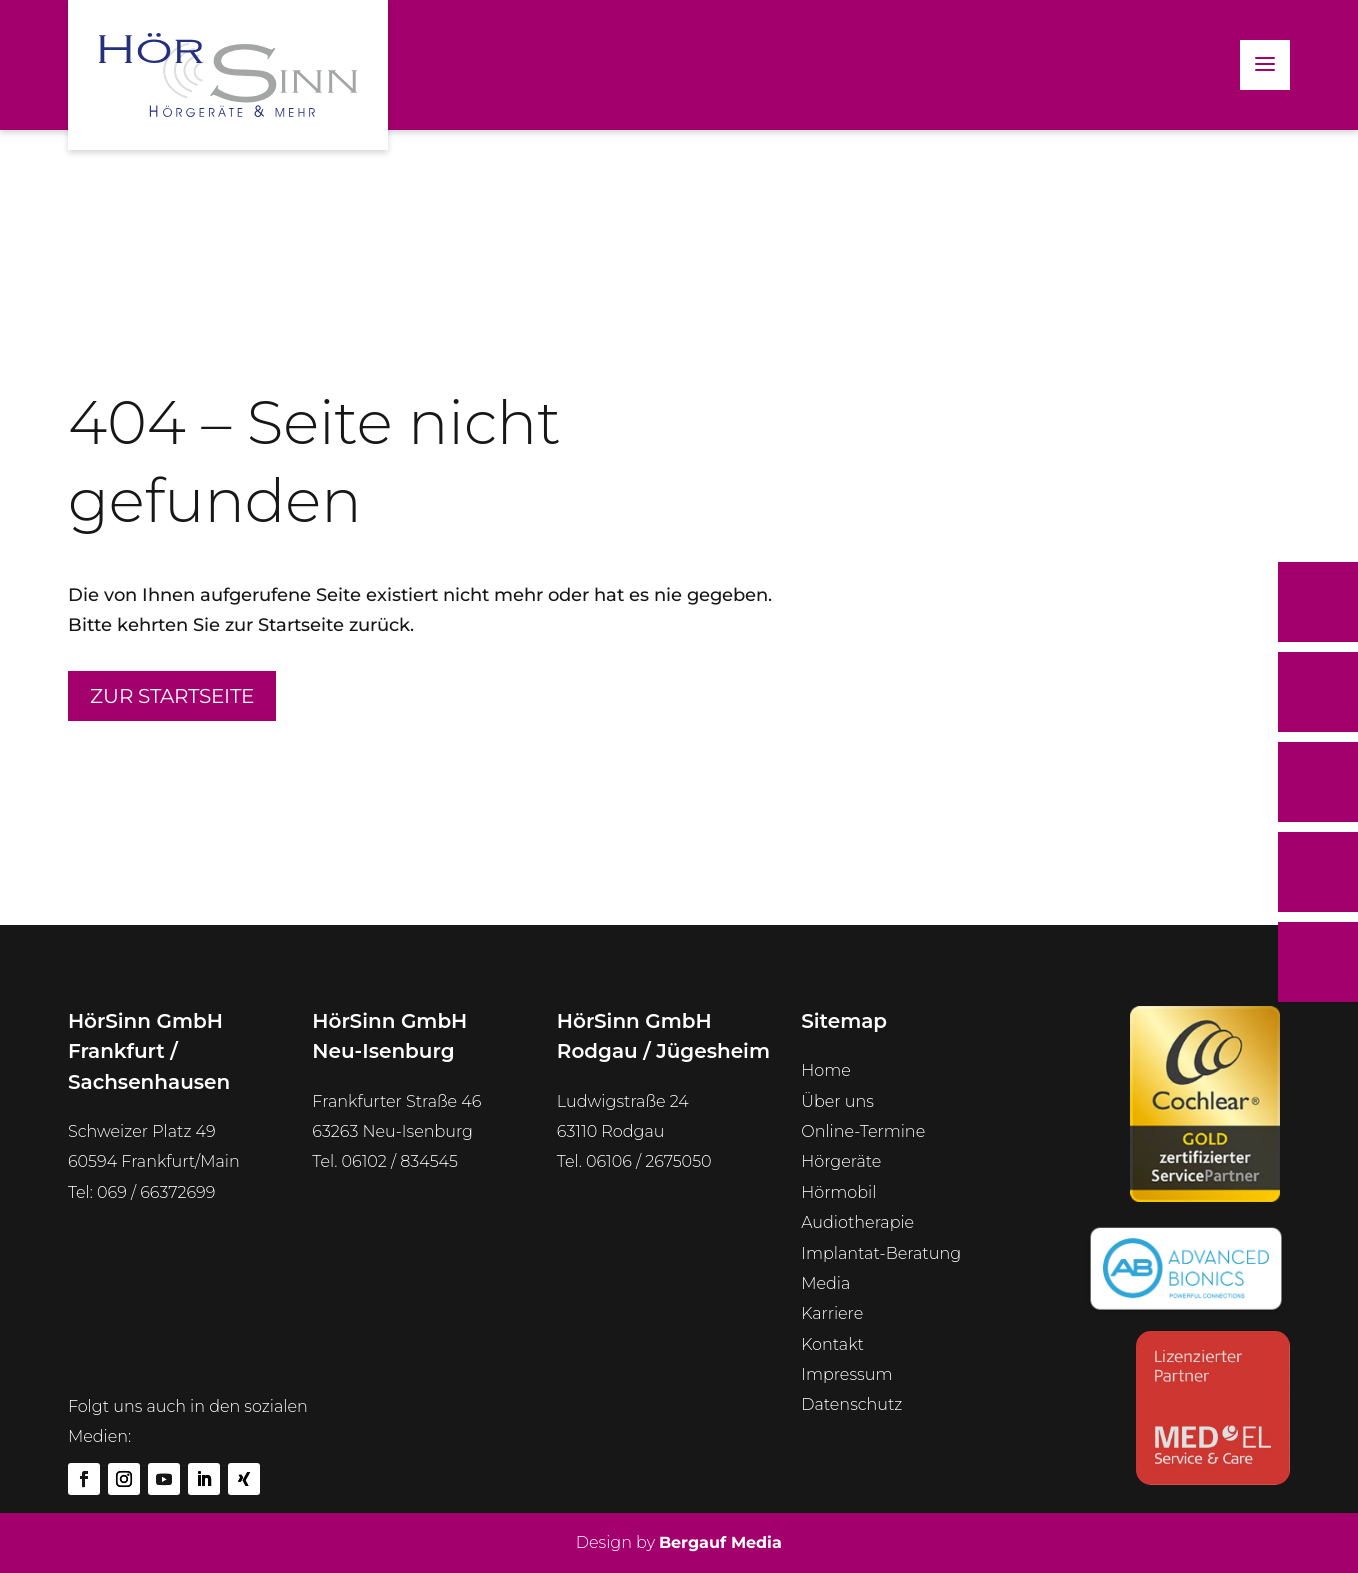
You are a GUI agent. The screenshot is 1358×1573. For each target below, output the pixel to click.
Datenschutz (851, 1404)
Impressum (846, 1374)
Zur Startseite (172, 696)
